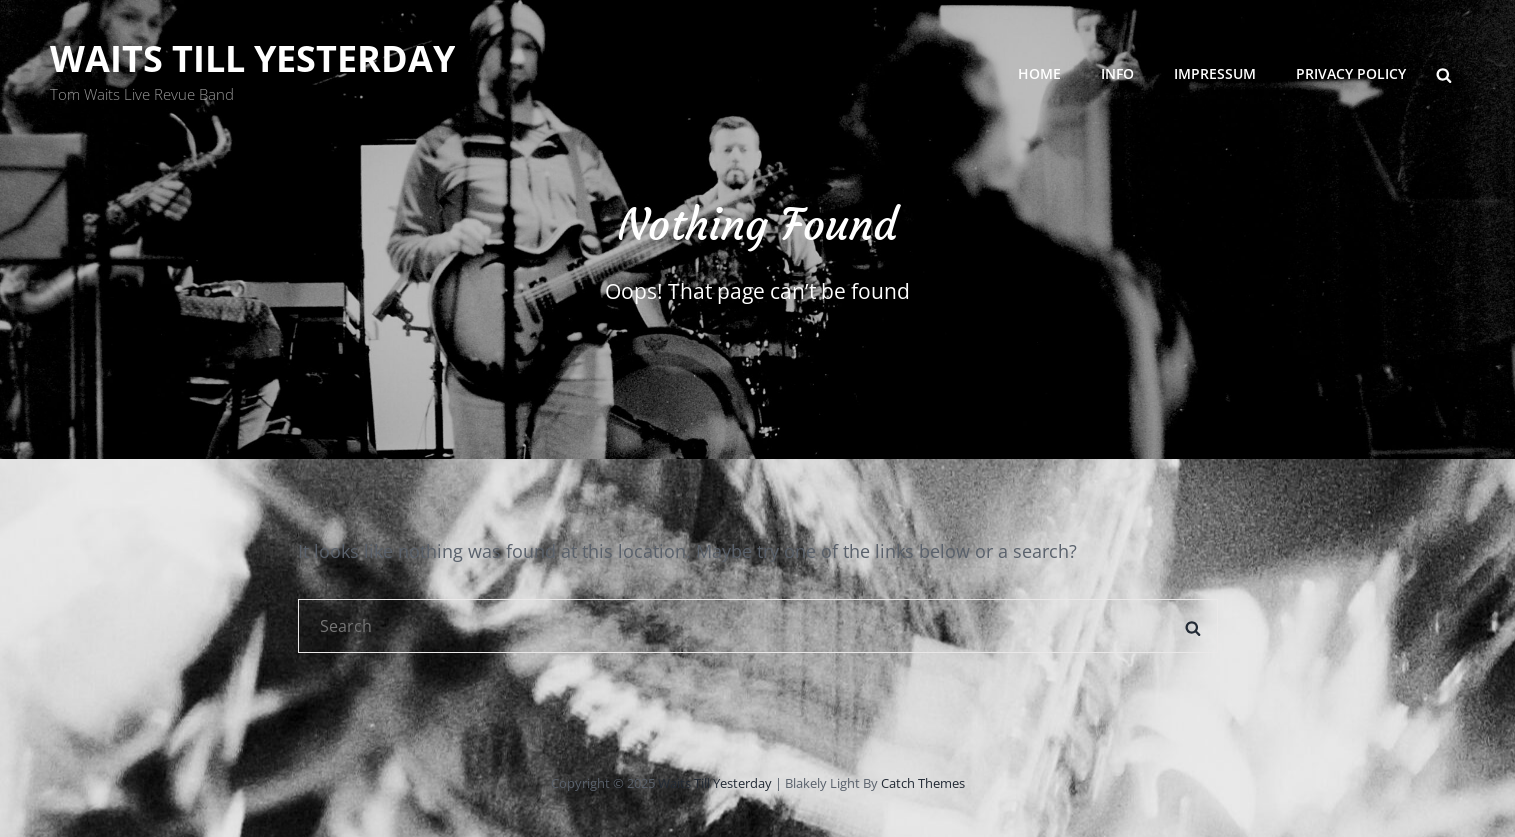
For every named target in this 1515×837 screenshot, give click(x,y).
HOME (1039, 73)
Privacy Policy (1351, 73)
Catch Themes (923, 783)
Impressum (1215, 73)
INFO (1117, 73)
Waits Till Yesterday (252, 58)
